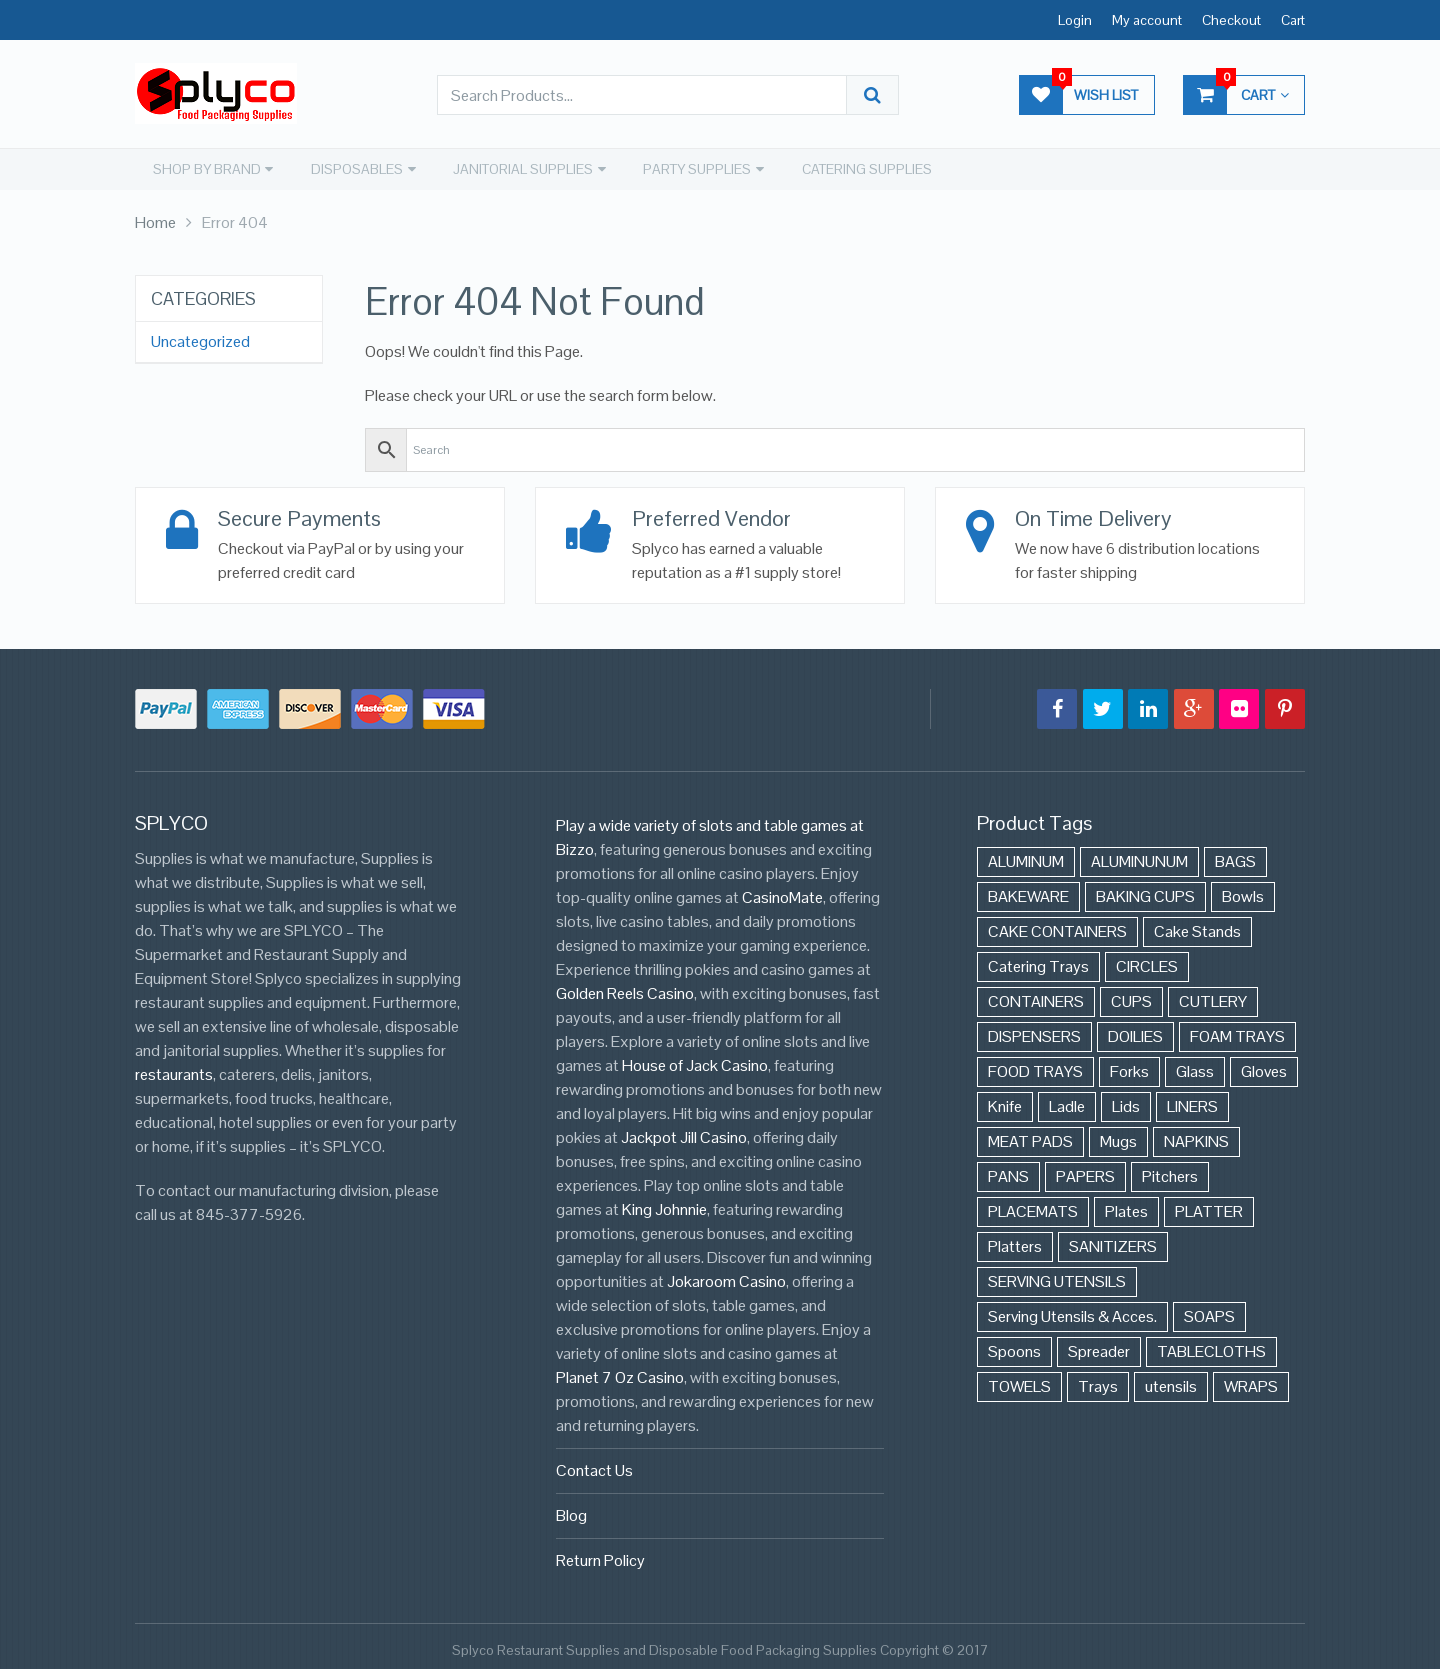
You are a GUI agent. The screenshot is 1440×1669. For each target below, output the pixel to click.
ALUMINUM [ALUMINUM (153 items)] (1026, 857)
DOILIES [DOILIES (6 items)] (1135, 1032)
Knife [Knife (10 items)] (1005, 1102)
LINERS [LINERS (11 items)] (1192, 1102)
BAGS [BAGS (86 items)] (1235, 857)
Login (1075, 20)
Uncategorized (200, 340)
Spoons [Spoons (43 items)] (1014, 1347)
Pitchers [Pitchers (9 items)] (1170, 1172)
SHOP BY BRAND (203, 168)
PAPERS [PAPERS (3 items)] (1085, 1172)
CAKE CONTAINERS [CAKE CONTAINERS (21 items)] (1057, 927)
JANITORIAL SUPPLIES (517, 168)
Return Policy (600, 1556)
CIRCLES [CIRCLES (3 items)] (1147, 962)
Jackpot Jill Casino (684, 1133)
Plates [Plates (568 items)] (1126, 1207)
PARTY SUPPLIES (690, 168)
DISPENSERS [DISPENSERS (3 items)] (1034, 1032)
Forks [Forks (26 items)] (1129, 1067)
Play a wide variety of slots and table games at (710, 821)
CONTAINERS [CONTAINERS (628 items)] (1036, 997)
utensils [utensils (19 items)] (1171, 1382)
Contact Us (594, 1466)
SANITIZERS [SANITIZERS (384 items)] (1113, 1242)
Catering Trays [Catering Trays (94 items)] (1038, 962)
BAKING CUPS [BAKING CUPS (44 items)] (1145, 892)
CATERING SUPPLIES (858, 168)
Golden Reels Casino (625, 989)
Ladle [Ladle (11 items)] (1067, 1102)
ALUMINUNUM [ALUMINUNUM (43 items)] (1139, 857)
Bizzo (575, 845)
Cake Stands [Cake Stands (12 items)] (1197, 927)
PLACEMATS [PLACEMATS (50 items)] (1033, 1207)
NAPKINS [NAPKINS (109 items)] (1196, 1137)
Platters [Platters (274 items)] (1015, 1242)
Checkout (1231, 20)
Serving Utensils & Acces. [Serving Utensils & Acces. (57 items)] (1072, 1312)
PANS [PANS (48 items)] (1008, 1172)
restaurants (174, 1070)
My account (1147, 20)
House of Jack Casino (695, 1061)
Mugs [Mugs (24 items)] (1118, 1137)
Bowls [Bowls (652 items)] (1243, 892)
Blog (571, 1511)
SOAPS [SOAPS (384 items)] (1209, 1312)
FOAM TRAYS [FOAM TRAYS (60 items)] (1237, 1032)
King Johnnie (664, 1205)
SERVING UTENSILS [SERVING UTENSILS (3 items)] (1057, 1277)
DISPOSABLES (352, 168)
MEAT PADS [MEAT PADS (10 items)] (1030, 1137)
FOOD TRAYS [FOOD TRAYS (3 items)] (1035, 1067)
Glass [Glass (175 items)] (1195, 1067)
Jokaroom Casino (726, 1277)
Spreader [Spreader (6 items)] (1099, 1347)
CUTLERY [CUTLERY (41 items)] (1213, 997)
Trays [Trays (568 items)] (1098, 1382)
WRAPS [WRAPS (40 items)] (1251, 1382)
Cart (1293, 20)
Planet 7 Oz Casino (620, 1373)
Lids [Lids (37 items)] (1126, 1102)
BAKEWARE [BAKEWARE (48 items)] (1028, 892)
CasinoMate (782, 893)
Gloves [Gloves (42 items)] (1264, 1067)
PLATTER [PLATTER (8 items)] (1209, 1207)
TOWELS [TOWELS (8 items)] (1019, 1382)
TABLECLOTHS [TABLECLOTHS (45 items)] (1211, 1347)
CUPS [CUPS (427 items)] (1131, 997)
